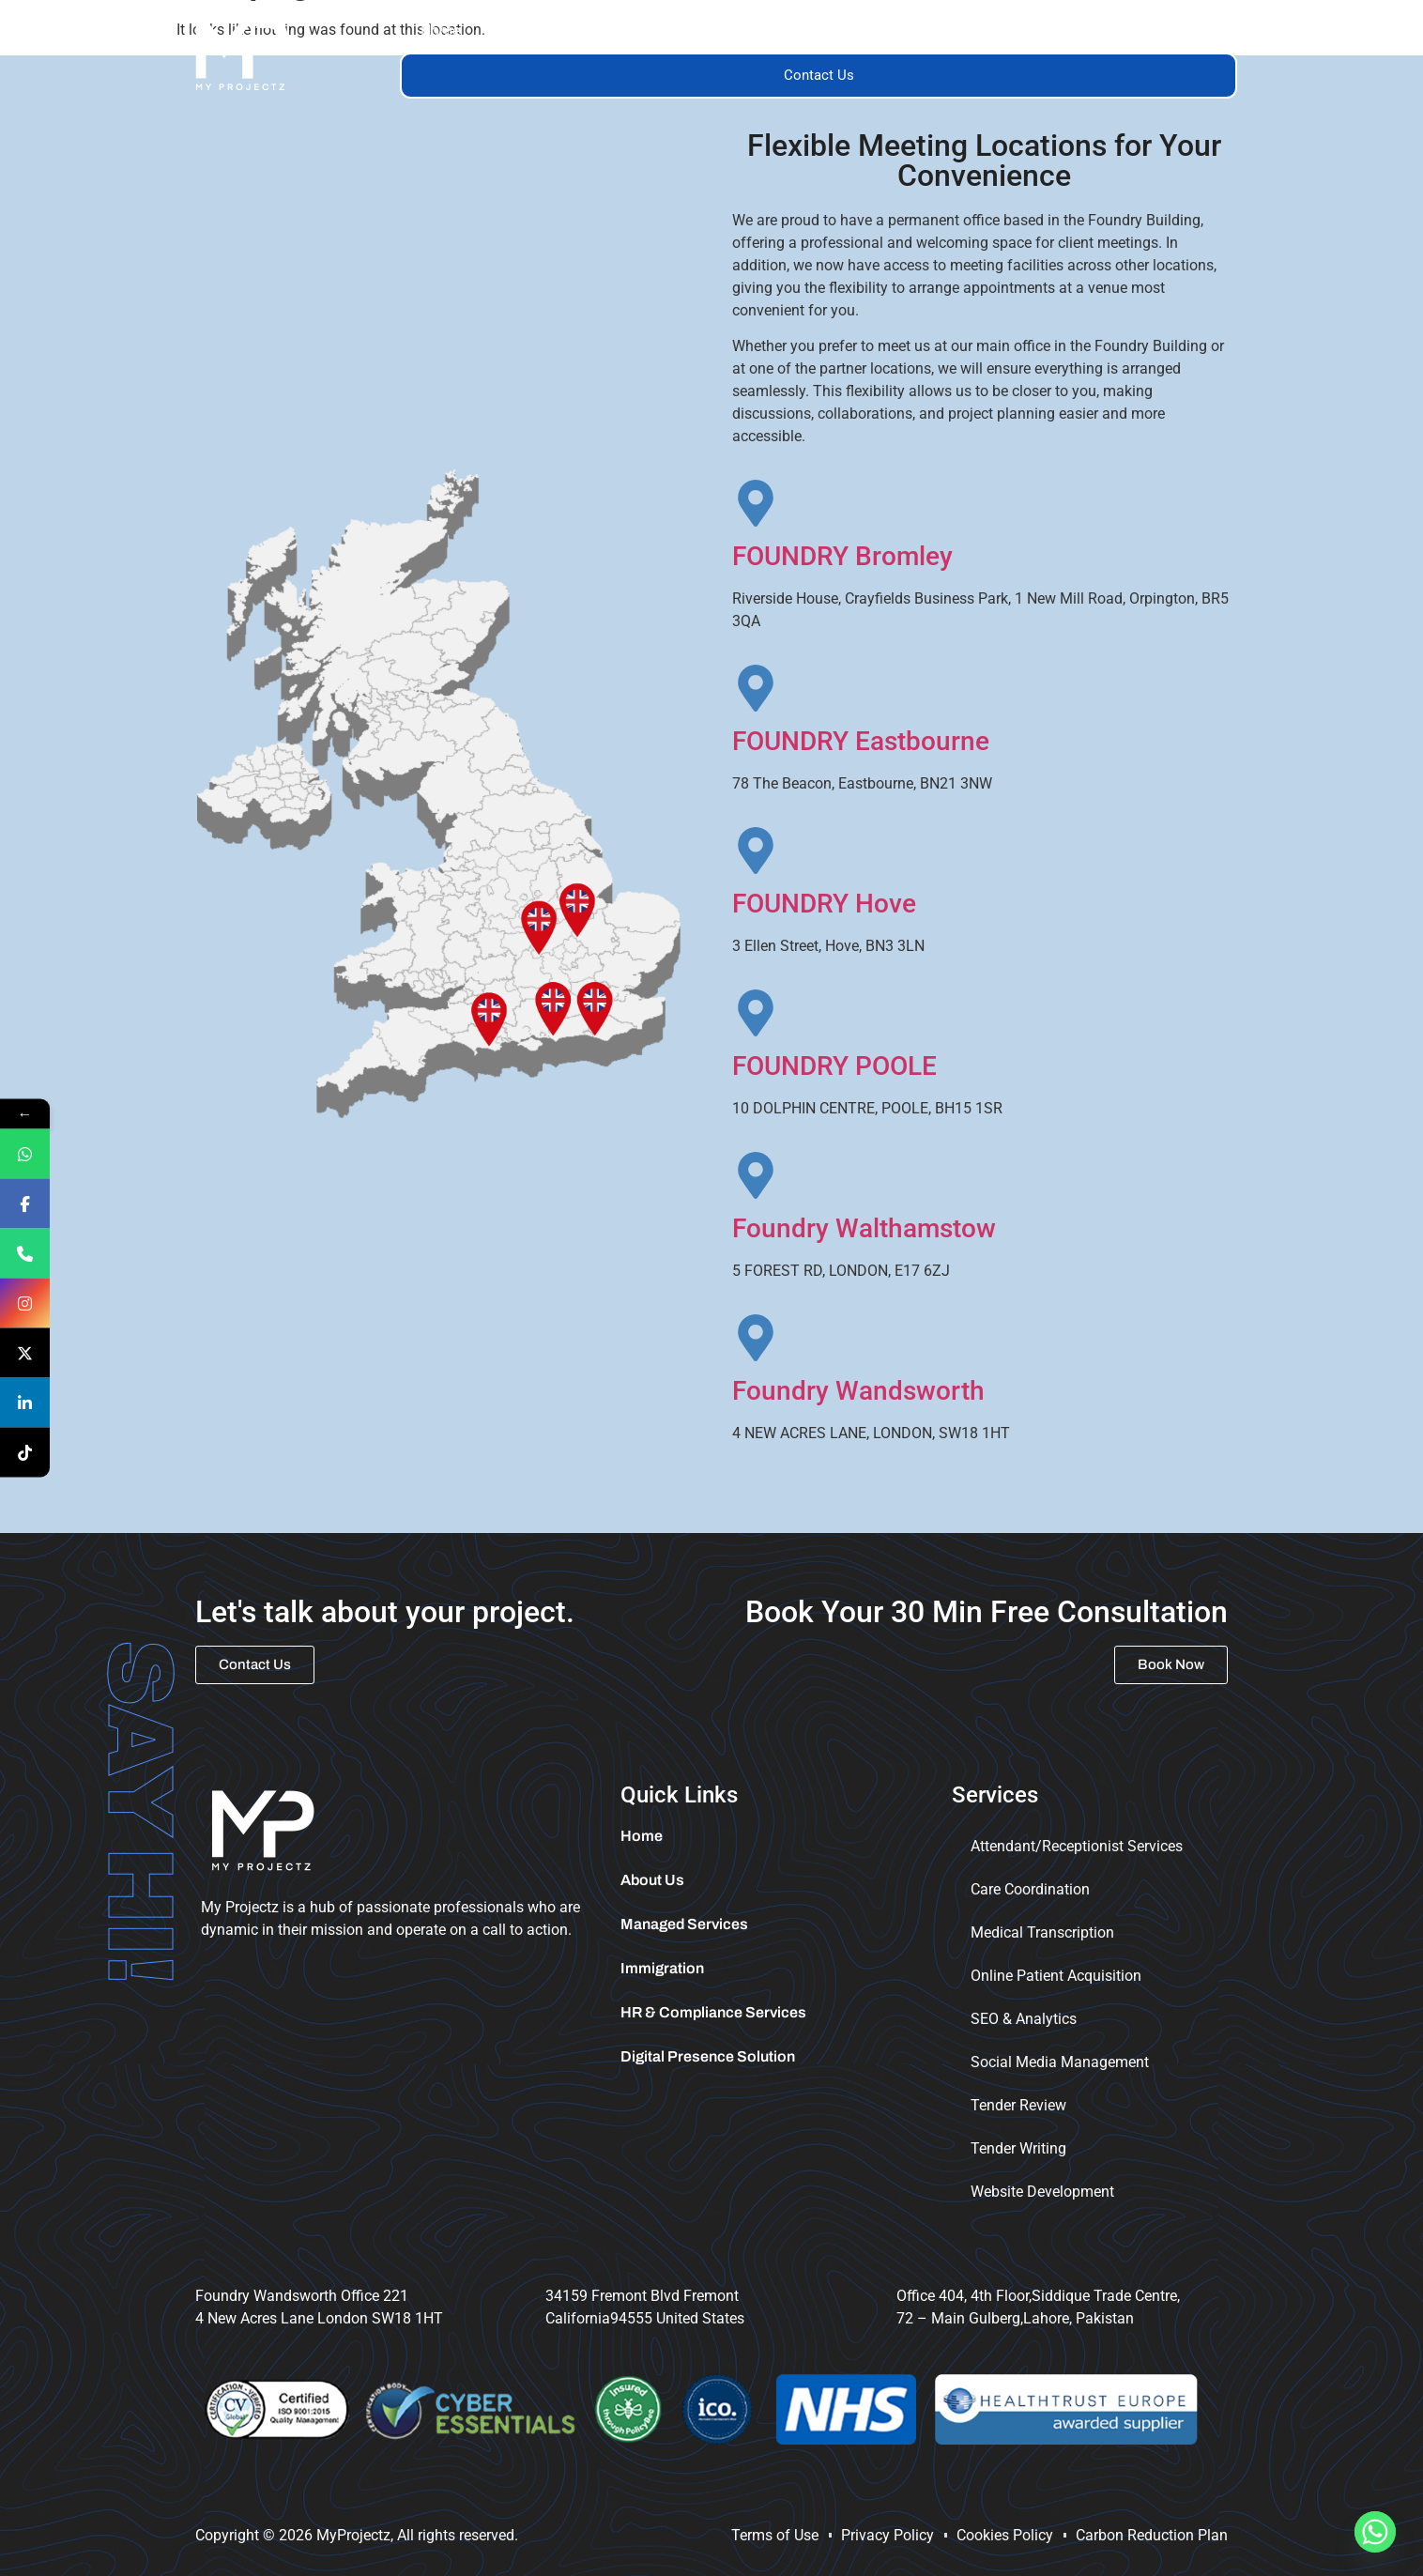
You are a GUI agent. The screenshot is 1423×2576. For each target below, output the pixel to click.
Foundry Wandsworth (858, 1390)
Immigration (1045, 30)
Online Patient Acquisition (1056, 1976)
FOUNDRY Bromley (842, 556)
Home (440, 30)
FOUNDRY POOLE (834, 1065)
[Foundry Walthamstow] (755, 1175)
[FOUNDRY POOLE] (755, 1012)
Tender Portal (1172, 30)
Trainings (923, 30)
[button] (640, 31)
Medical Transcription (1042, 1932)
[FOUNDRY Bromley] (755, 503)
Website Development (1042, 2191)
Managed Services (781, 30)
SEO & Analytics (1024, 2019)
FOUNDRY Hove (824, 903)
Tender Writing (1018, 2148)
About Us (532, 30)
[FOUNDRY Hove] (755, 850)
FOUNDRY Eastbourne (860, 741)
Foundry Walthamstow (864, 1228)
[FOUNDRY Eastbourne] (755, 688)
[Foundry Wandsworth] (755, 1337)
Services (641, 30)
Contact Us (819, 75)
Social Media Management (1060, 2062)
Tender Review (1018, 2105)
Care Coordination (1030, 1889)
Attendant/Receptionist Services (1077, 1846)
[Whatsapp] (1375, 2532)
